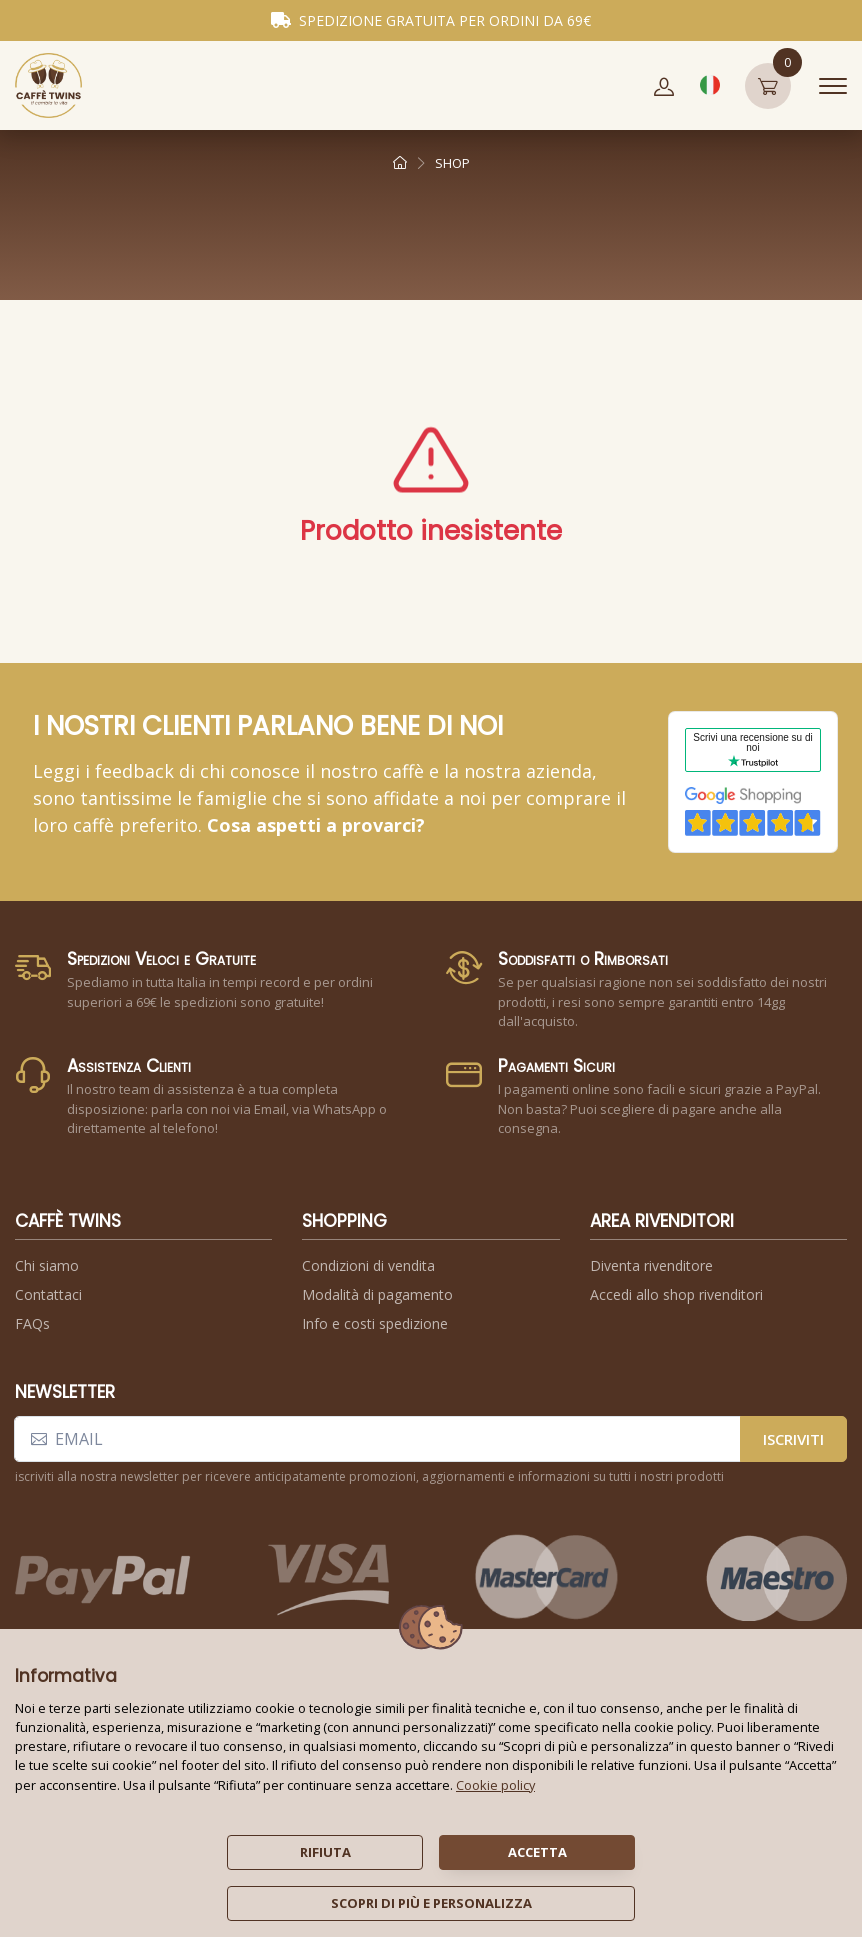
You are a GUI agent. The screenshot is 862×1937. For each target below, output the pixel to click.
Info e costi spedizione (375, 1323)
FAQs (32, 1323)
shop (452, 163)
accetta (537, 1852)
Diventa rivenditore (651, 1265)
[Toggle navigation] (833, 86)
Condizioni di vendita (368, 1265)
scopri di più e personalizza (431, 1903)
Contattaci (48, 1294)
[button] (664, 86)
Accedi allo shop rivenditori (676, 1294)
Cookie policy (495, 1785)
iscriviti (793, 1439)
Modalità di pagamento (377, 1294)
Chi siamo (47, 1265)
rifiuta (325, 1852)
